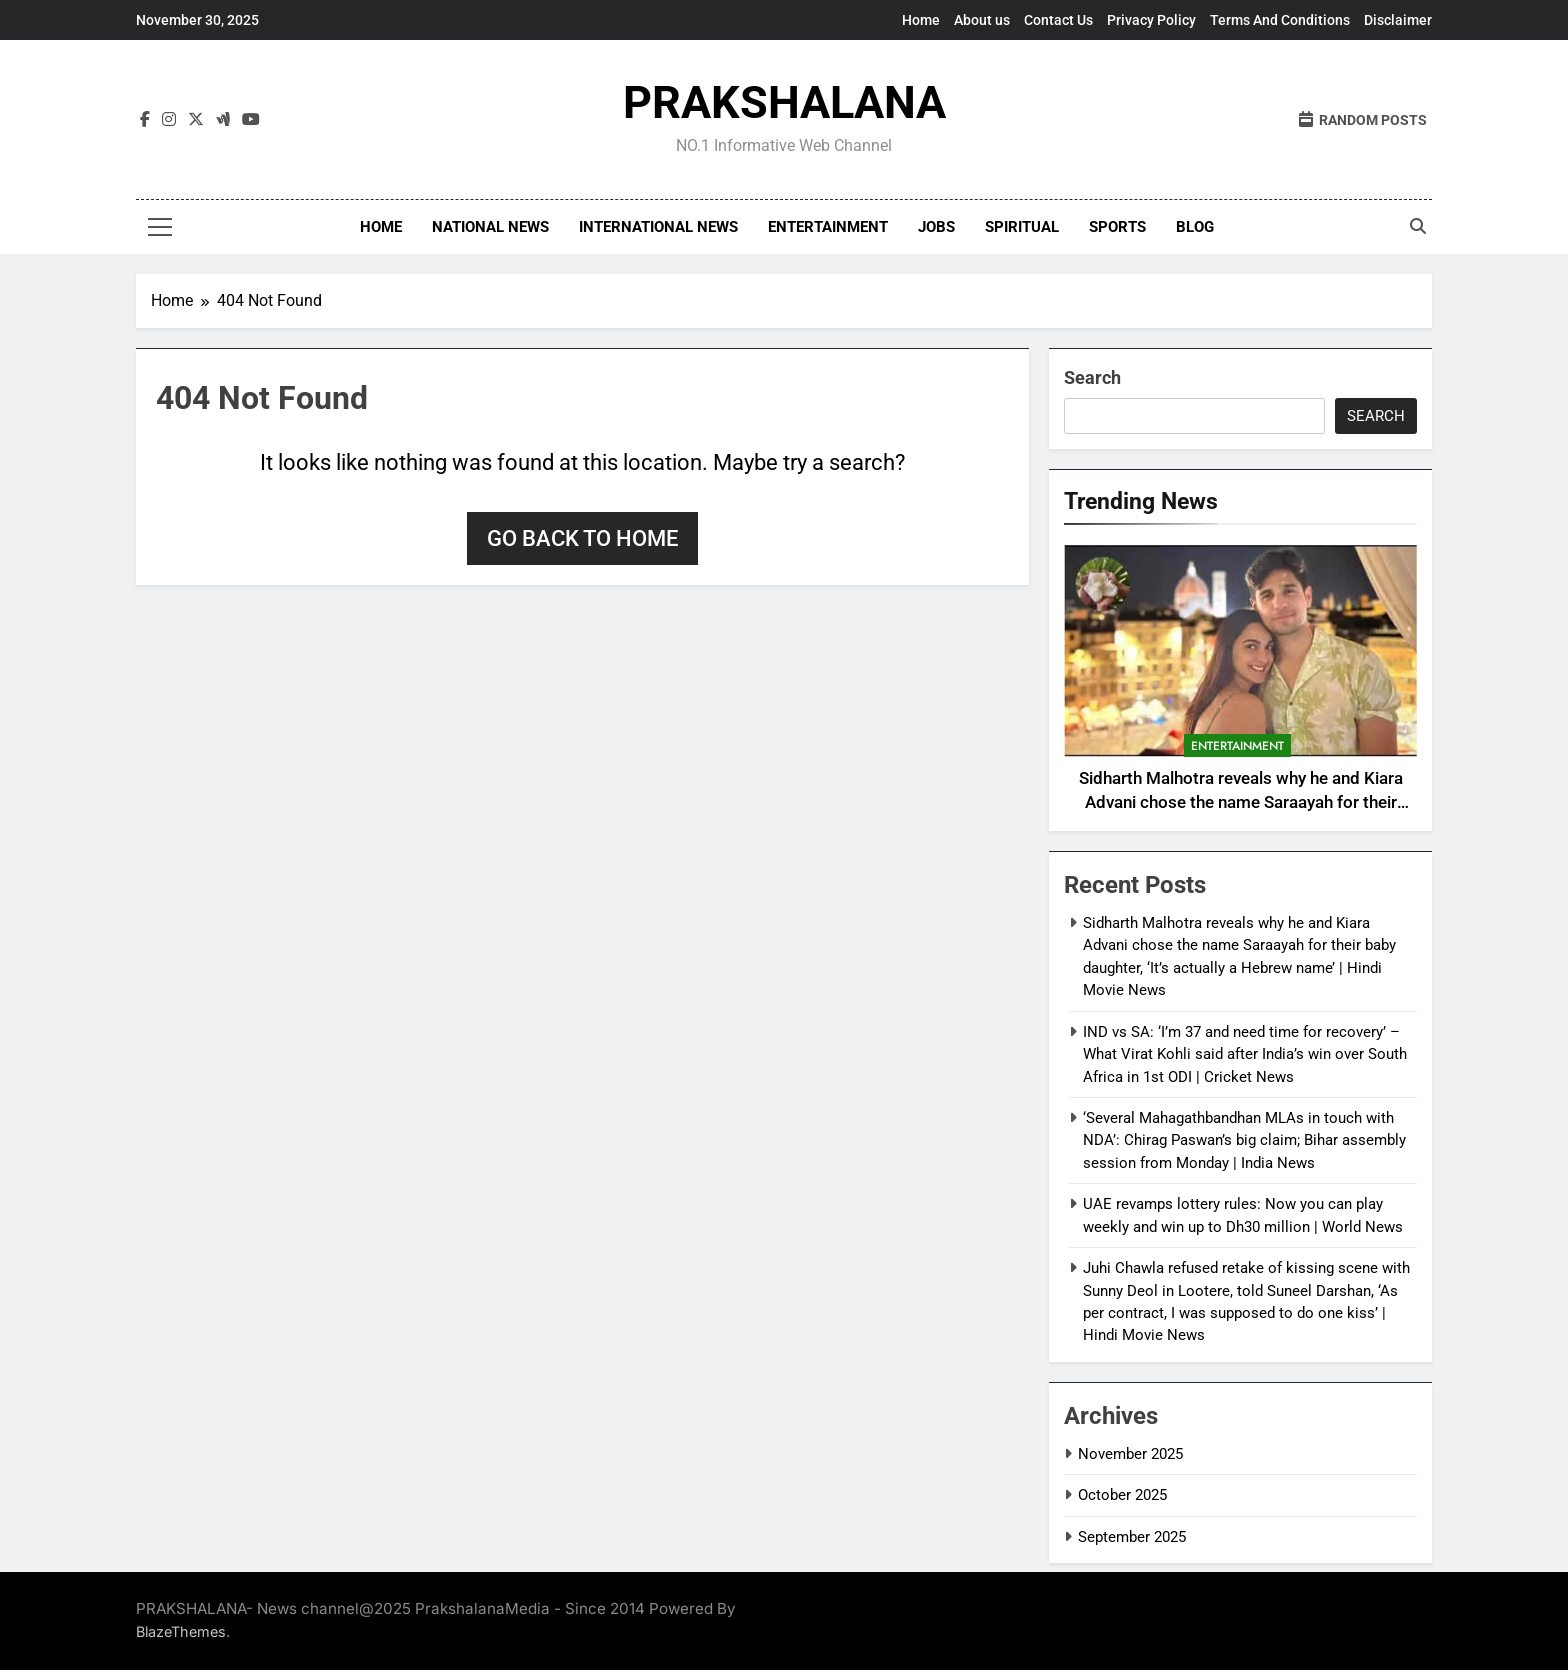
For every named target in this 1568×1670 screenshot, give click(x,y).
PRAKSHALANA (784, 102)
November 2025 (1130, 1454)
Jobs (936, 227)
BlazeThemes (181, 1631)
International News (658, 227)
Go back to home (582, 538)
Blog (1195, 227)
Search (1092, 377)
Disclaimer (1398, 20)
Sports (1117, 227)
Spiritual (1022, 227)
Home (921, 20)
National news (490, 227)
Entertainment (828, 227)
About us (982, 20)
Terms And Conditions (1280, 20)
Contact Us (1058, 20)
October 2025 (1122, 1495)
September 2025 (1132, 1537)
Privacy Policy (1151, 20)
